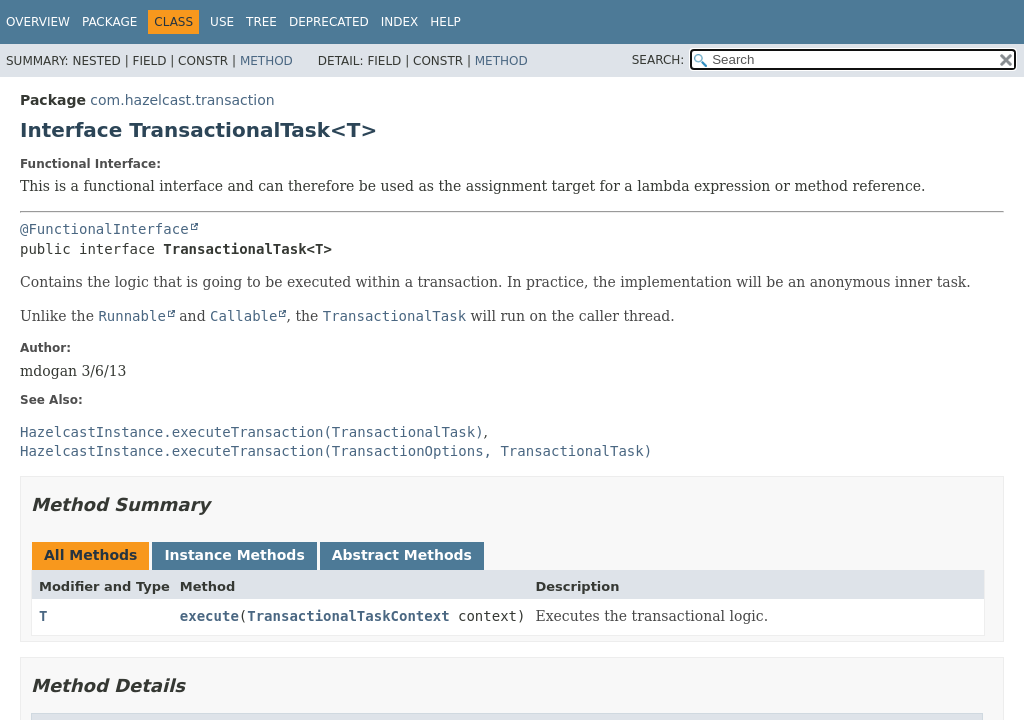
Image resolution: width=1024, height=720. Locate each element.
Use (222, 22)
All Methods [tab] (90, 555)
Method (266, 61)
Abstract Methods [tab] (402, 555)
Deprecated (329, 22)
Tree (261, 22)
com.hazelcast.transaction (182, 100)
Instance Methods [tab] (234, 555)
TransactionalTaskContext (348, 616)
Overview (38, 22)
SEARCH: (658, 60)
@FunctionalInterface (104, 229)
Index (400, 22)
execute (209, 616)
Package (109, 22)
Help (445, 22)
